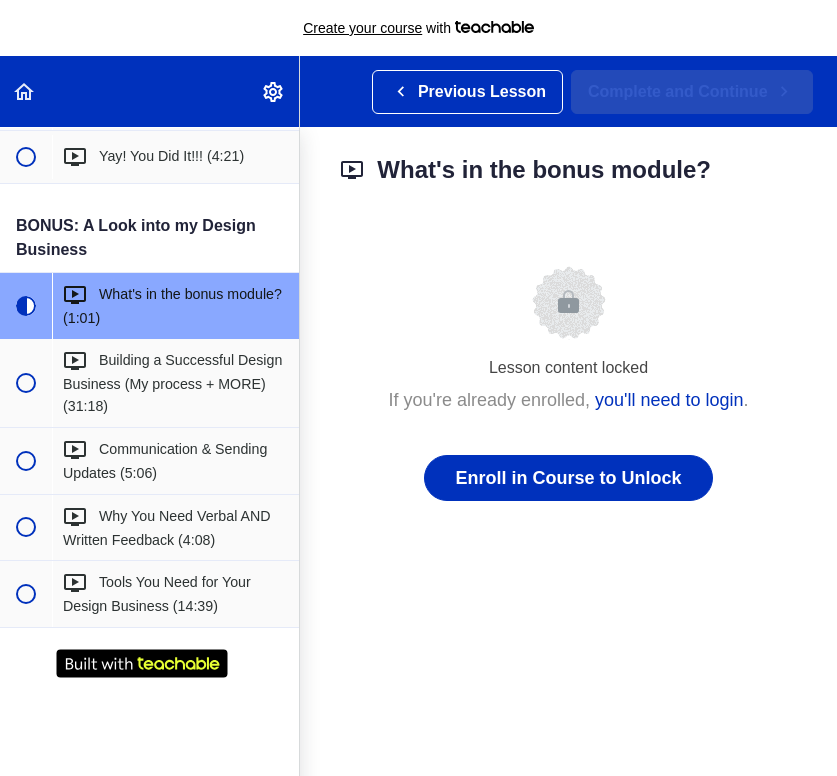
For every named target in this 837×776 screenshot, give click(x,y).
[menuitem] (274, 91)
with (418, 28)
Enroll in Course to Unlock (568, 478)
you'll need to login (669, 400)
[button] (25, 91)
